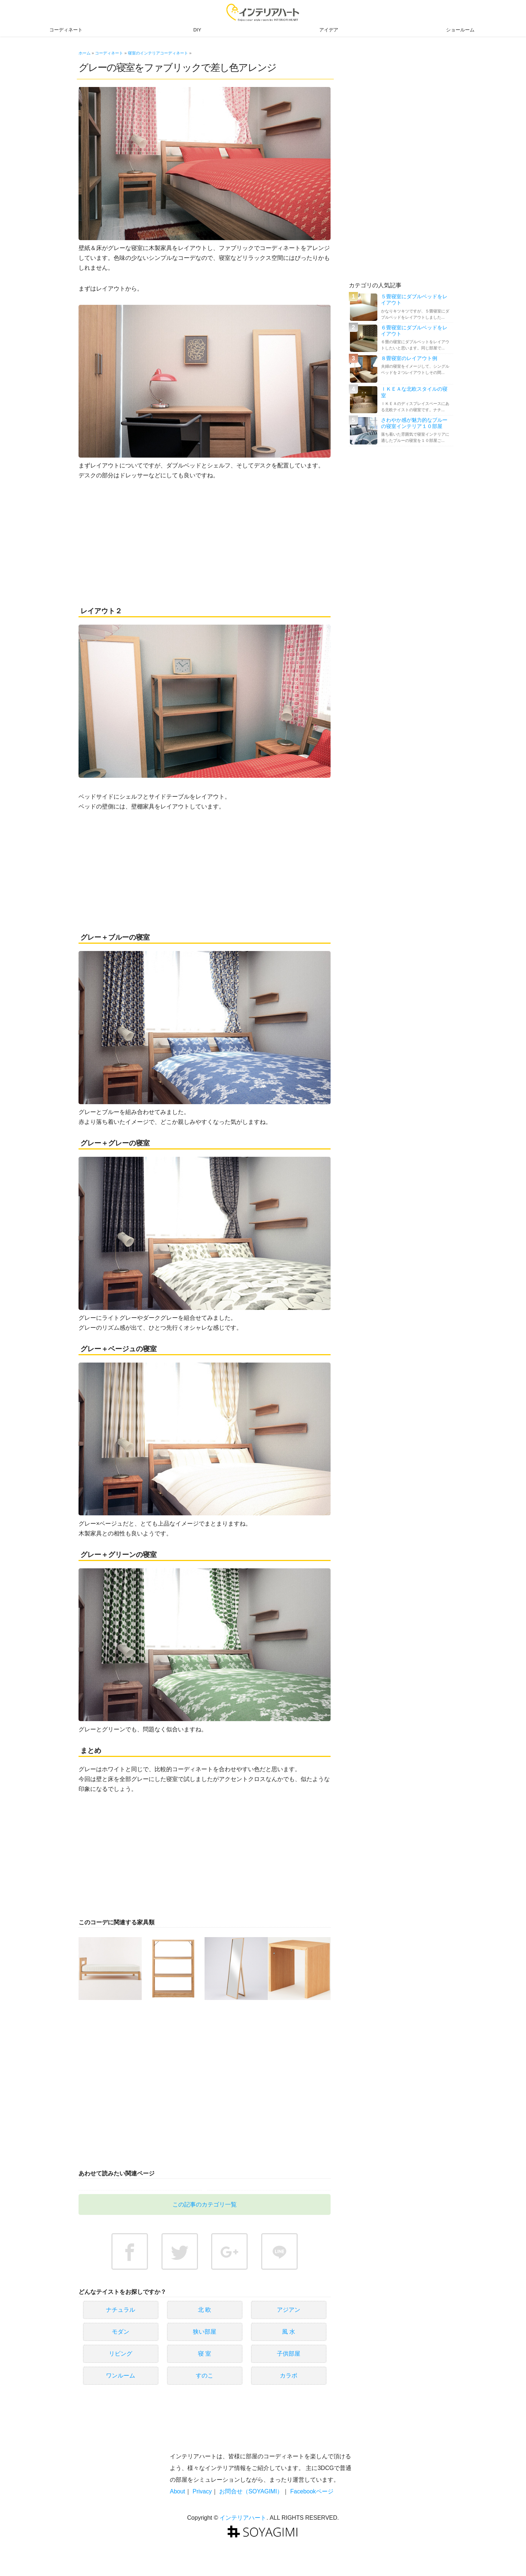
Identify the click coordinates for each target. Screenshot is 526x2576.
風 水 (288, 2332)
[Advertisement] (204, 542)
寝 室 (204, 2353)
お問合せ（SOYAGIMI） (251, 2491)
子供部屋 (288, 2353)
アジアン (288, 2310)
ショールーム (460, 30)
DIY (197, 30)
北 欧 (204, 2310)
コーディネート (66, 30)
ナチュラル (120, 2310)
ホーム (85, 53)
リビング (120, 2353)
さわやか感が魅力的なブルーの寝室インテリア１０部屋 (414, 423)
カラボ (288, 2375)
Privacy (202, 2491)
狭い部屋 (204, 2332)
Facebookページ (311, 2491)
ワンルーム (120, 2375)
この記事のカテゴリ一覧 (204, 2204)
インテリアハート (243, 2518)
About (177, 2491)
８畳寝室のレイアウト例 (409, 358)
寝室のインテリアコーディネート (158, 53)
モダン (120, 2332)
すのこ (204, 2375)
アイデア (328, 30)
